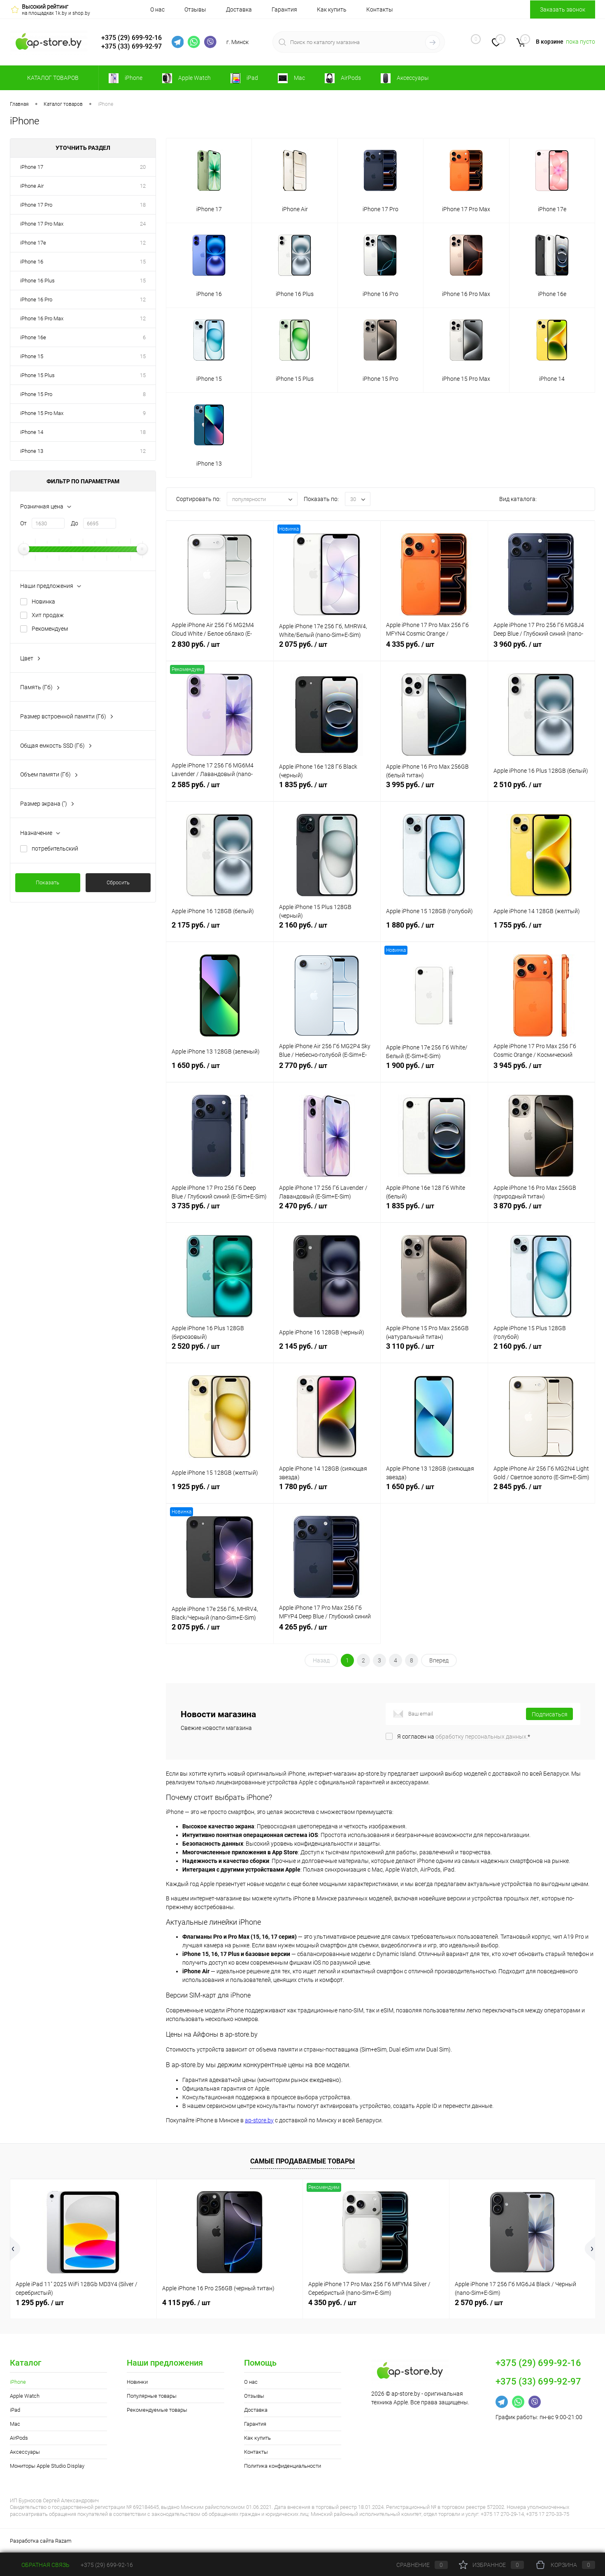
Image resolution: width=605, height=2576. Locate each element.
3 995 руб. (434, 789)
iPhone (18, 2382)
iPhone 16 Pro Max (41, 318)
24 (143, 224)
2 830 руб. (220, 649)
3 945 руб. (541, 1070)
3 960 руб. (541, 649)
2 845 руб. (541, 1491)
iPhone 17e (33, 243)
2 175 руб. (220, 930)
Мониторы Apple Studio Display (47, 2466)
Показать (47, 882)
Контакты (379, 9)
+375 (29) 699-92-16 (131, 38)
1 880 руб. (434, 930)
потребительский (55, 848)
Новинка (43, 601)
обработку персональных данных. (481, 1736)
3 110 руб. (434, 1351)
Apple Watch (25, 2396)
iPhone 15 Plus (37, 375)
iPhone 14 (31, 432)
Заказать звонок (562, 9)
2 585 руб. (220, 789)
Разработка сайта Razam (41, 2541)
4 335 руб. (434, 649)
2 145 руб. (327, 1351)
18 (143, 205)
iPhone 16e (33, 337)
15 (143, 262)
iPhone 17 (31, 167)
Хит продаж (48, 615)
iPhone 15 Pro (36, 394)
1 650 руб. (220, 1070)
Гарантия (284, 9)
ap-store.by (259, 2120)
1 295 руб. (40, 2302)
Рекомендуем (50, 628)
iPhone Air (32, 186)
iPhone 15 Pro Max (41, 413)
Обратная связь (40, 2565)
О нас (157, 9)
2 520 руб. (220, 1351)
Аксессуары (25, 2452)
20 (143, 167)
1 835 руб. (327, 789)
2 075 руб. (327, 649)
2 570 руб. (479, 2302)
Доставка (239, 9)
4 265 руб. (327, 1632)
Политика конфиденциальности (282, 2466)
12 (143, 186)
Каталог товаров (51, 78)
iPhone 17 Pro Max (41, 224)
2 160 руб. (327, 930)
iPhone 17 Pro (36, 205)
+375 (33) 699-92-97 (131, 46)
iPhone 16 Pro (36, 299)
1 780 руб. (327, 1491)
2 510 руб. (541, 789)
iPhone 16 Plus (37, 280)
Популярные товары (152, 2396)
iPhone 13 (31, 451)
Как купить (332, 9)
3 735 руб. (220, 1210)
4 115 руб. (186, 2302)
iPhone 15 (31, 356)
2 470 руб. (327, 1210)
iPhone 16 (31, 262)
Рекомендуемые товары (157, 2410)
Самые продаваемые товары (302, 2161)
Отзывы (195, 9)
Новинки (137, 2382)
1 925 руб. (220, 1491)
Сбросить (118, 882)
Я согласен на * (463, 1736)
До (74, 523)
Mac (15, 2424)
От (23, 523)
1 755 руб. (541, 930)
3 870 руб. (541, 1210)
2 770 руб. (327, 1070)
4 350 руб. (332, 2302)
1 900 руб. (434, 1070)
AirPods (19, 2438)
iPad (15, 2410)
